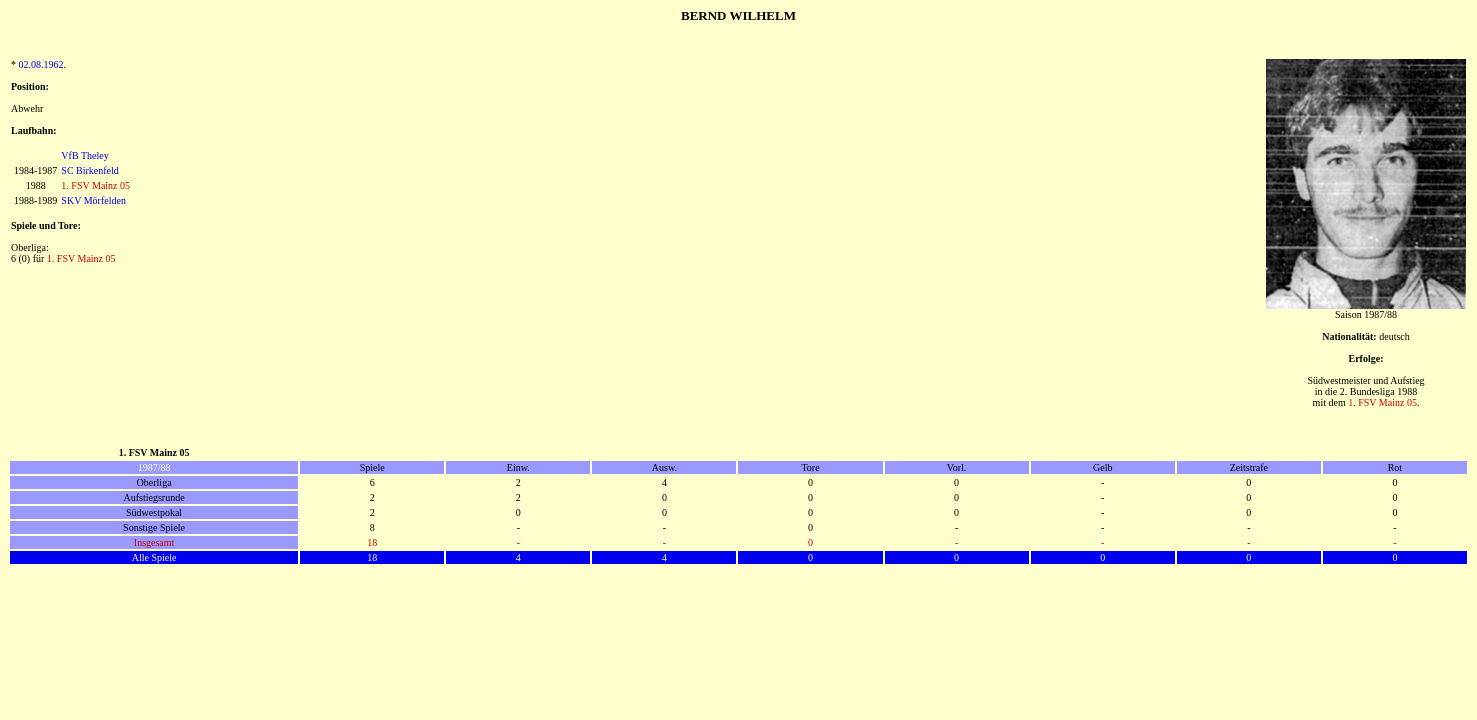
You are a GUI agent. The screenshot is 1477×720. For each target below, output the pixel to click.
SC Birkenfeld (90, 170)
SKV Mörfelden (93, 200)
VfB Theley (84, 155)
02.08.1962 (41, 64)
